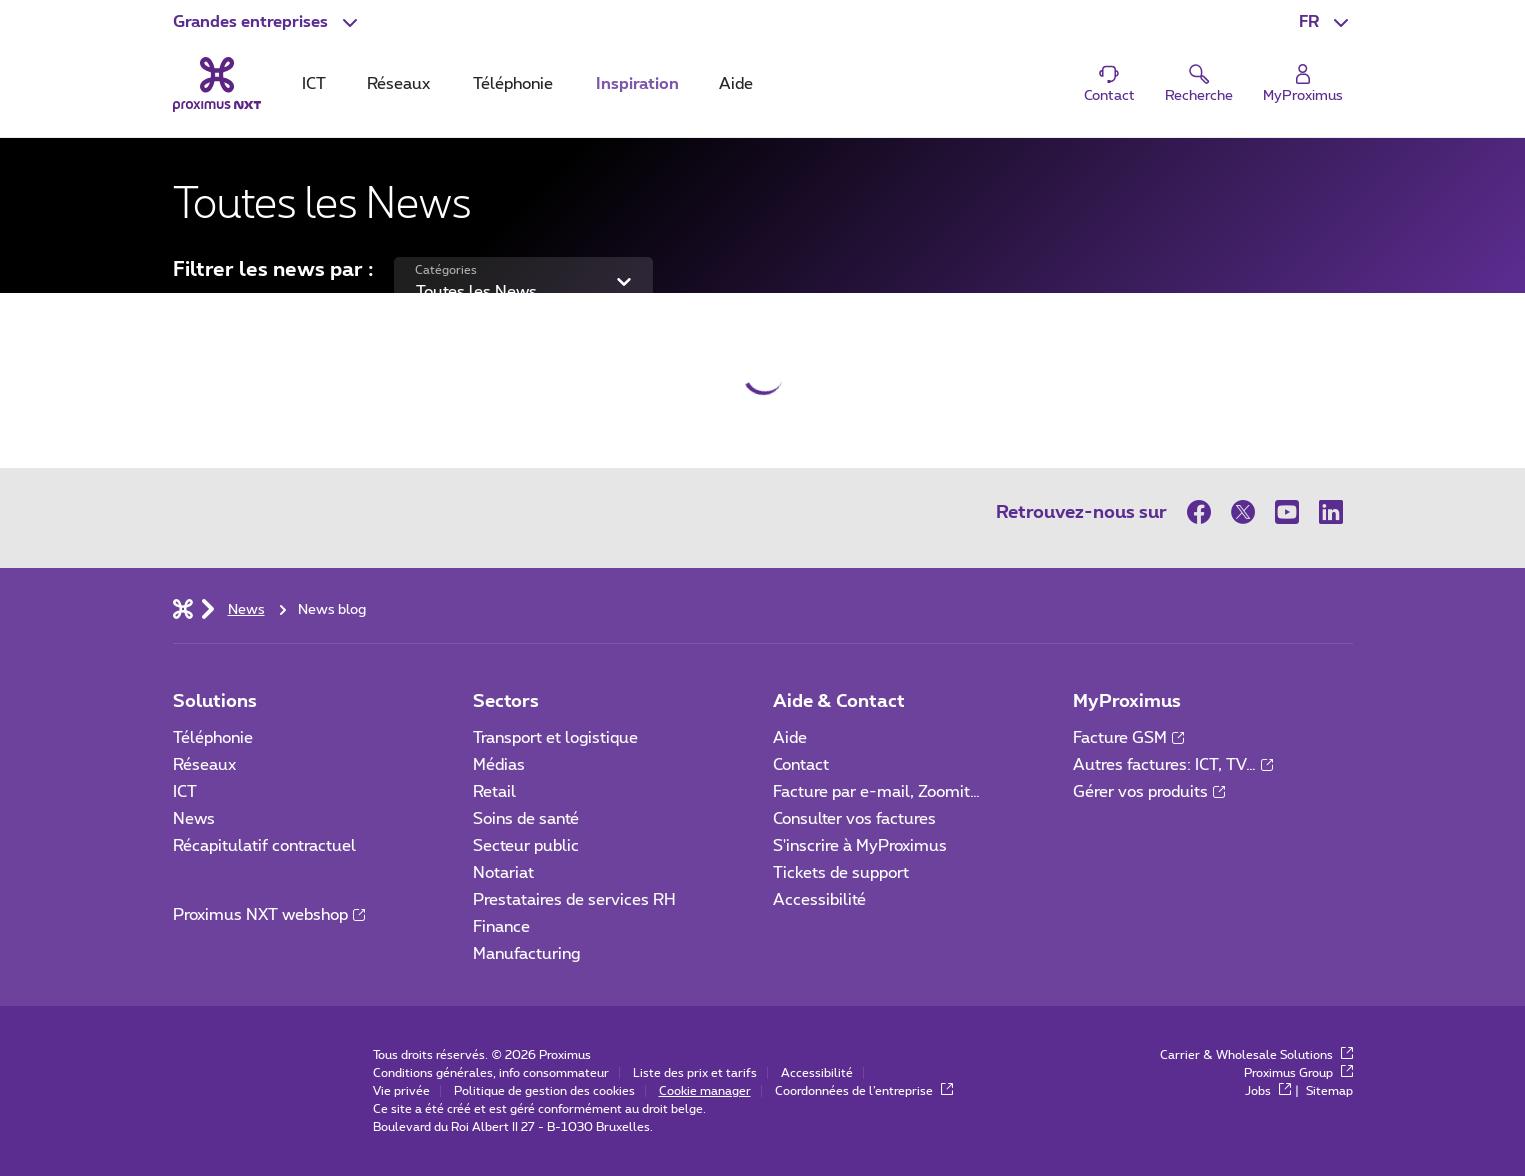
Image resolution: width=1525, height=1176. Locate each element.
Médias (499, 765)
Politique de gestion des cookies (544, 1091)
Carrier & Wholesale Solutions (1256, 1055)
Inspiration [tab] (637, 84)
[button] (267, 22)
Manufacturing (526, 954)
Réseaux (204, 765)
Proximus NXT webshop (269, 915)
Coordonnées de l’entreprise (864, 1091)
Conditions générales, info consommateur (491, 1073)
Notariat (503, 873)
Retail (494, 792)
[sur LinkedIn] (1331, 512)
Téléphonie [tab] (513, 84)
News (194, 819)
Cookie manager (705, 1091)
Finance (501, 927)
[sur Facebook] (1204, 512)
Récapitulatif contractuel (264, 846)
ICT (185, 792)
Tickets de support (843, 873)
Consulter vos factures (854, 819)
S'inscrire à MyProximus (862, 846)
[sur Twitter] (1243, 512)
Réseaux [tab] (398, 84)
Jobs (1268, 1091)
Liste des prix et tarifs (695, 1073)
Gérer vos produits (1149, 792)
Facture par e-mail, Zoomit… (876, 792)
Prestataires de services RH (574, 900)
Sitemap (1329, 1091)
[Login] (1303, 84)
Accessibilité (819, 900)
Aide (790, 738)
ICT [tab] (314, 84)
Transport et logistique (555, 738)
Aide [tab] (736, 84)
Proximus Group (1298, 1073)
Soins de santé (526, 819)
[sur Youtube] (1287, 512)
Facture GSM (1128, 738)
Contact (801, 765)
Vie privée (401, 1091)
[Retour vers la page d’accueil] (217, 84)
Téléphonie (213, 738)
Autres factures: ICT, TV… (1173, 765)
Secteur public (526, 846)
